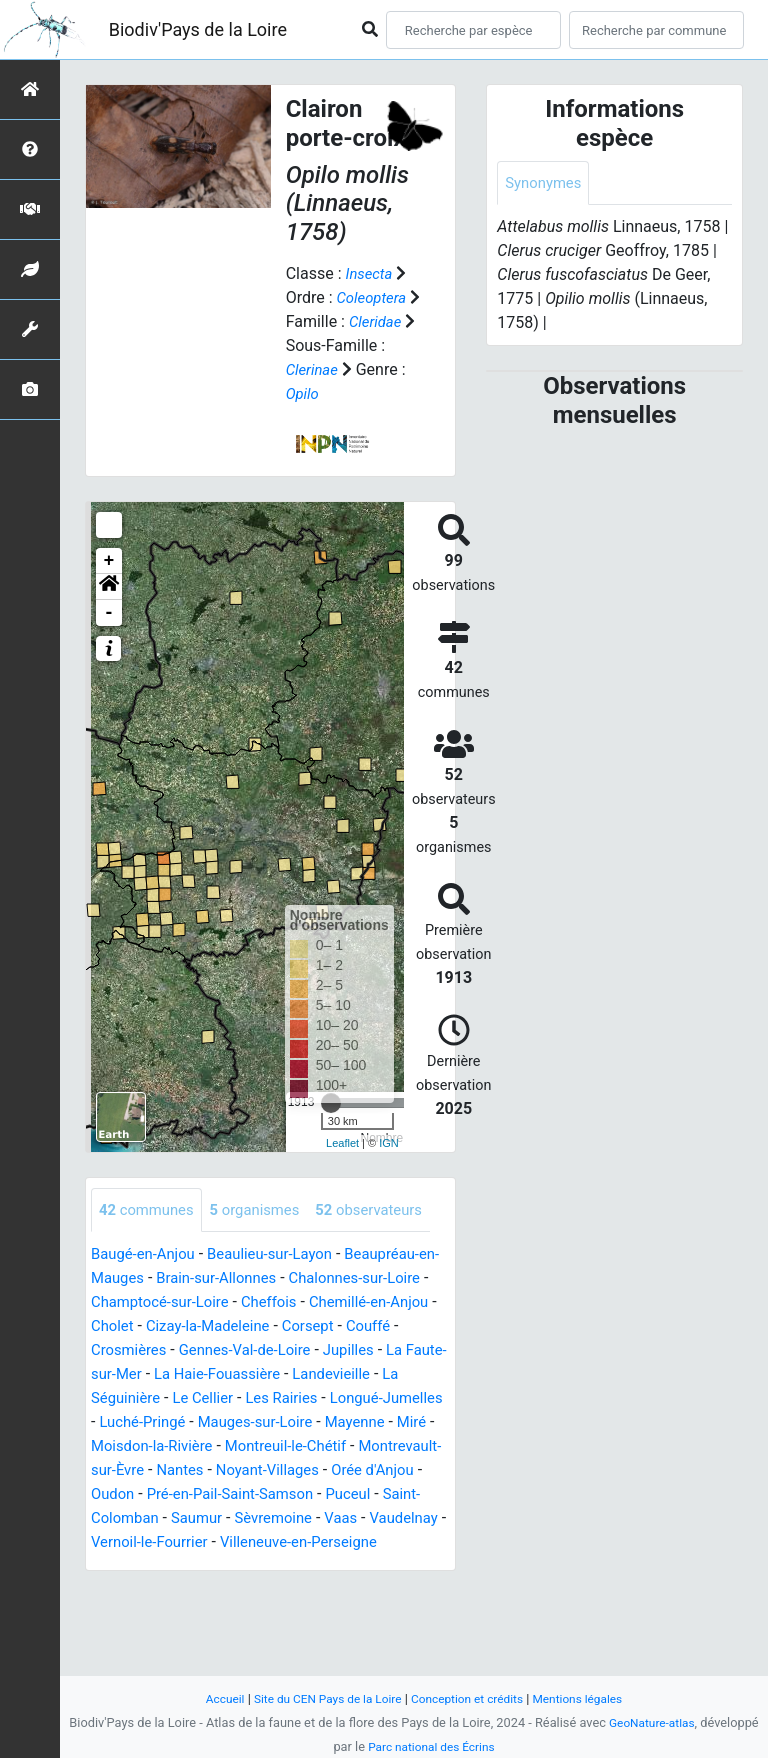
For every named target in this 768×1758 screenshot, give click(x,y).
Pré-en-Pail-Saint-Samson (181, 1564)
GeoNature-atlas (652, 1722)
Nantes (116, 1540)
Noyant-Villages (209, 1540)
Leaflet (342, 1143)
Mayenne (259, 1492)
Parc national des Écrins (431, 1746)
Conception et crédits (470, 1698)
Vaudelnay (128, 1612)
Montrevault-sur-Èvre (368, 1516)
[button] (109, 587)
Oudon (403, 1540)
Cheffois (330, 1348)
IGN (389, 1143)
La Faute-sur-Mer (218, 1420)
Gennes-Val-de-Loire (316, 1396)
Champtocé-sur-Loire (213, 1348)
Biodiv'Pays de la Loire (198, 29)
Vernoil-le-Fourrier (240, 1612)
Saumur (203, 1588)
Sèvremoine (286, 1588)
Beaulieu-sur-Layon (283, 1300)
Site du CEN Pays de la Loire (321, 1698)
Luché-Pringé (332, 1468)
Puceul (307, 1564)
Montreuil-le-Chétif (216, 1516)
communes (150, 1210)
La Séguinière (235, 1444)
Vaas (358, 1588)
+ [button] (109, 561)
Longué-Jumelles (213, 1468)
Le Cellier (329, 1444)
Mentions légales (589, 1698)
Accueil (211, 1698)
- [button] (109, 613)
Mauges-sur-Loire (153, 1492)
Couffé (115, 1396)
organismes (265, 1210)
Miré (320, 1492)
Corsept (398, 1372)
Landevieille (133, 1444)
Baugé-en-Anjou (147, 1300)
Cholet (189, 1372)
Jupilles (118, 1420)
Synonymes (546, 183)
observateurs (156, 1255)
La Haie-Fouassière (359, 1420)
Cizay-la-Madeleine (291, 1372)
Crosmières (191, 1396)
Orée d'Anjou (322, 1540)
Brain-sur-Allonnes (247, 1324)
